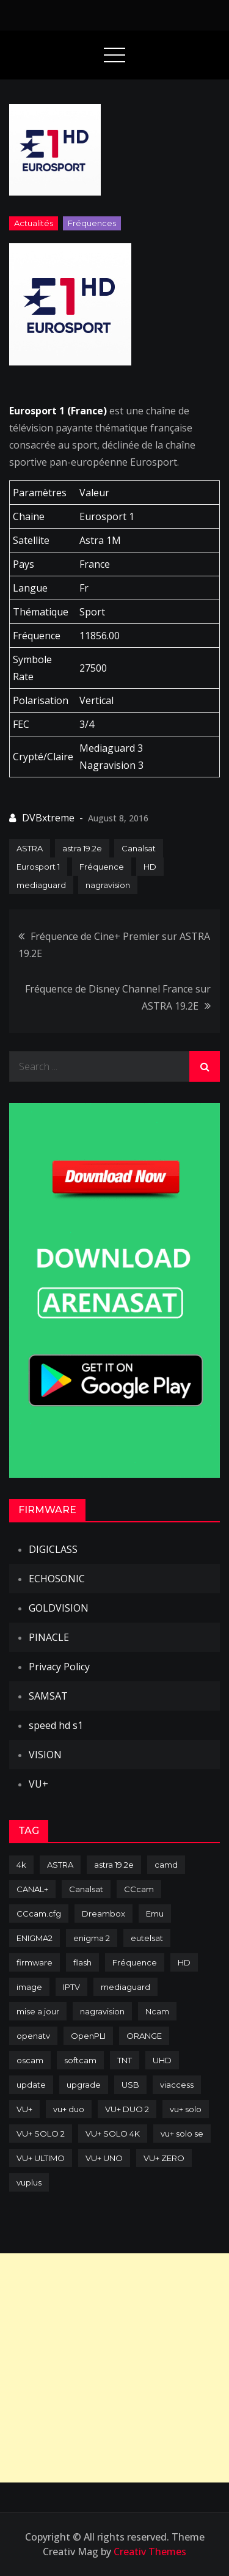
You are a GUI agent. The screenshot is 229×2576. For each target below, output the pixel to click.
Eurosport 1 (38, 867)
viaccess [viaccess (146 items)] (177, 2085)
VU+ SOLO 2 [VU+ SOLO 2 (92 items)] (40, 2133)
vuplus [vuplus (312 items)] (29, 2182)
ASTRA (29, 848)
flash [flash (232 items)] (82, 1962)
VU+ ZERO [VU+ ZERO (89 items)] (164, 2158)
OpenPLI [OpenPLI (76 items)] (88, 2036)
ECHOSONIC (57, 1578)
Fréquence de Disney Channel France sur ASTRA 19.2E (118, 997)
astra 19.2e (82, 848)
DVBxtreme (48, 817)
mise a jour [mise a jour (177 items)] (37, 2011)
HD (150, 867)
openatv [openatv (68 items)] (33, 2036)
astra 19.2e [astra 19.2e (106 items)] (114, 1865)
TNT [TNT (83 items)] (124, 2060)
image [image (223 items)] (29, 1987)
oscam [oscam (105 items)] (29, 2060)
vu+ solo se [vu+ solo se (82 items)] (182, 2133)
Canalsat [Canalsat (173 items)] (86, 1889)
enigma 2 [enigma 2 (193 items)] (91, 1938)
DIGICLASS (53, 1549)
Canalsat (139, 848)
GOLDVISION (59, 1608)
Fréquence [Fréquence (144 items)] (134, 1962)
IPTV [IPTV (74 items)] (71, 1987)
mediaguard (41, 885)
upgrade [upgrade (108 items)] (84, 2085)
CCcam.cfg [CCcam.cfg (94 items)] (38, 1913)
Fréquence (101, 867)
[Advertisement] (114, 2367)
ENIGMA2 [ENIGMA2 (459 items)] (34, 1938)
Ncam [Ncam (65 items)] (157, 2011)
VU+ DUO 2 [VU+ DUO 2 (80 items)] (127, 2109)
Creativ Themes (150, 2551)
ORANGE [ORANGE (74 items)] (144, 2036)
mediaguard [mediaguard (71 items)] (125, 1987)
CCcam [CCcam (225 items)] (139, 1889)
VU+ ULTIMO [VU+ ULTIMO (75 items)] (40, 2158)
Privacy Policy (59, 1666)
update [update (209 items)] (31, 2085)
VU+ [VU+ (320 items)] (24, 2109)
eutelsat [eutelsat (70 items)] (147, 1938)
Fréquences (92, 223)
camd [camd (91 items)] (166, 1865)
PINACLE (49, 1637)
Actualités (33, 223)
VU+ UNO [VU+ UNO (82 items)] (104, 2158)
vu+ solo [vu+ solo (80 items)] (186, 2109)
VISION (45, 1754)
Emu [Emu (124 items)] (155, 1913)
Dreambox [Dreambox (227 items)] (103, 1913)
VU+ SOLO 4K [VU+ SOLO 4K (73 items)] (112, 2133)
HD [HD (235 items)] (184, 1962)
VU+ (38, 1784)
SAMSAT (48, 1696)
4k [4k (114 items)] (21, 1865)
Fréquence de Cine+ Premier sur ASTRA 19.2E (114, 945)
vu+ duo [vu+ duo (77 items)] (68, 2109)
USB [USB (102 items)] (130, 2085)
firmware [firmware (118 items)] (34, 1962)
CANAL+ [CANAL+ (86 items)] (32, 1889)
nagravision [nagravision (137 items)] (102, 2011)
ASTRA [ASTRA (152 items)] (60, 1865)
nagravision (107, 885)
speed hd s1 (56, 1725)
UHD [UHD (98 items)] (162, 2060)
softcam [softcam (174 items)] (80, 2060)
